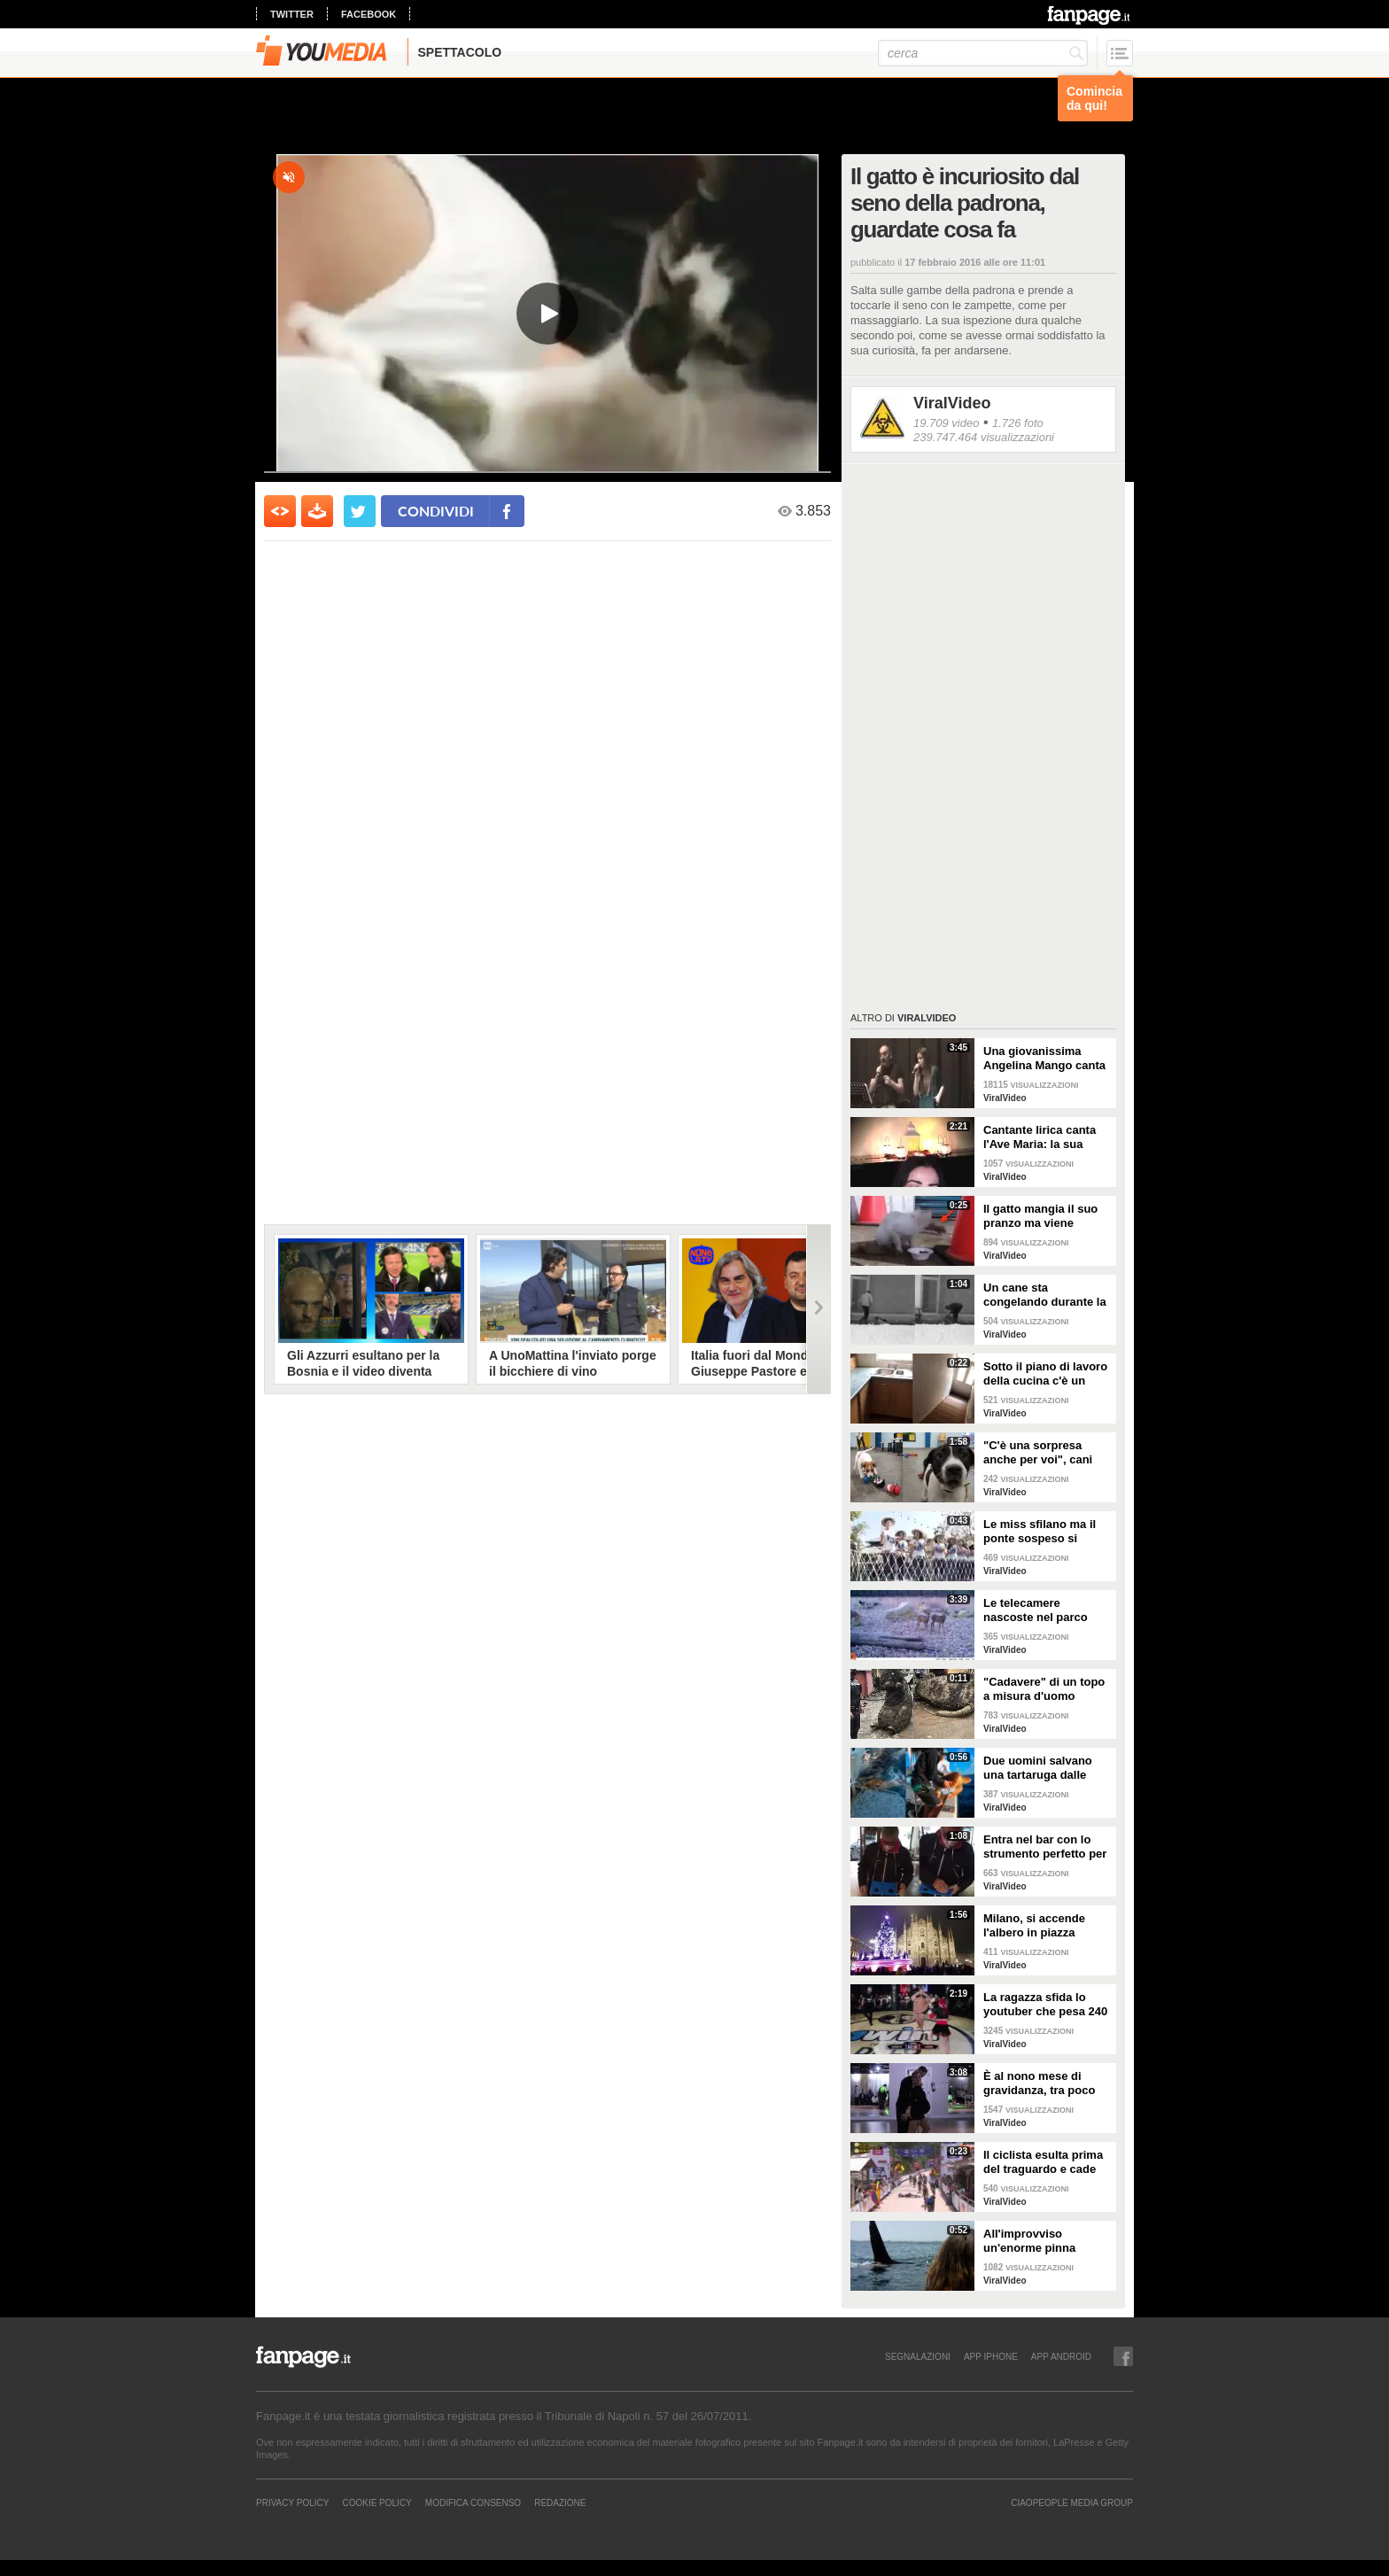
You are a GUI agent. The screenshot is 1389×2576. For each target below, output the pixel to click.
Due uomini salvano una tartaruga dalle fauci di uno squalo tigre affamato (1037, 1768)
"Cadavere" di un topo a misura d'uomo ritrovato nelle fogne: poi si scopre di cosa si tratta (1046, 1689)
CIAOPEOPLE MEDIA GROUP (1072, 2502)
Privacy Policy (292, 2502)
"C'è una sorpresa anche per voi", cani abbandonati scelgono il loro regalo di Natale (1044, 1453)
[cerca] (983, 53)
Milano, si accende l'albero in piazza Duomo (1034, 1926)
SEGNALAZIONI (918, 2356)
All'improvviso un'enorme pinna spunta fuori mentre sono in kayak (1037, 2241)
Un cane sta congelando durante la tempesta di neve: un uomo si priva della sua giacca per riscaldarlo (1047, 1295)
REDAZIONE (560, 2502)
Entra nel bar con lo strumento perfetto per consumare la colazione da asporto (1044, 1847)
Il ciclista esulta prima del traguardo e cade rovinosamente (1043, 2162)
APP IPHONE (991, 2356)
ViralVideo (951, 403)
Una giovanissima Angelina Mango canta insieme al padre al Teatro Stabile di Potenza (1044, 1058)
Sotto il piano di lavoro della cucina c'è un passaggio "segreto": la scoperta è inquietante (1045, 1374)
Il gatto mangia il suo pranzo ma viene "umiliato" (1040, 1216)
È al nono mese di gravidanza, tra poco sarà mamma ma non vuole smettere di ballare (1040, 2083)
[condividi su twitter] (360, 511)
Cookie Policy (376, 2502)
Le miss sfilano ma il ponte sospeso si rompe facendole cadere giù (1039, 1531)
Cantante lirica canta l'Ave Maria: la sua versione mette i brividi (1046, 1137)
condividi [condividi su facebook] (436, 510)
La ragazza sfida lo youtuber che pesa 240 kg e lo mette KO (1045, 2004)
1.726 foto (1018, 423)
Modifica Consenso (473, 2502)
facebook (368, 14)
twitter (292, 14)
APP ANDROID (1061, 2356)
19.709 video (946, 423)
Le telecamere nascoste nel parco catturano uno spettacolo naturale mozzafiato (1036, 1610)
